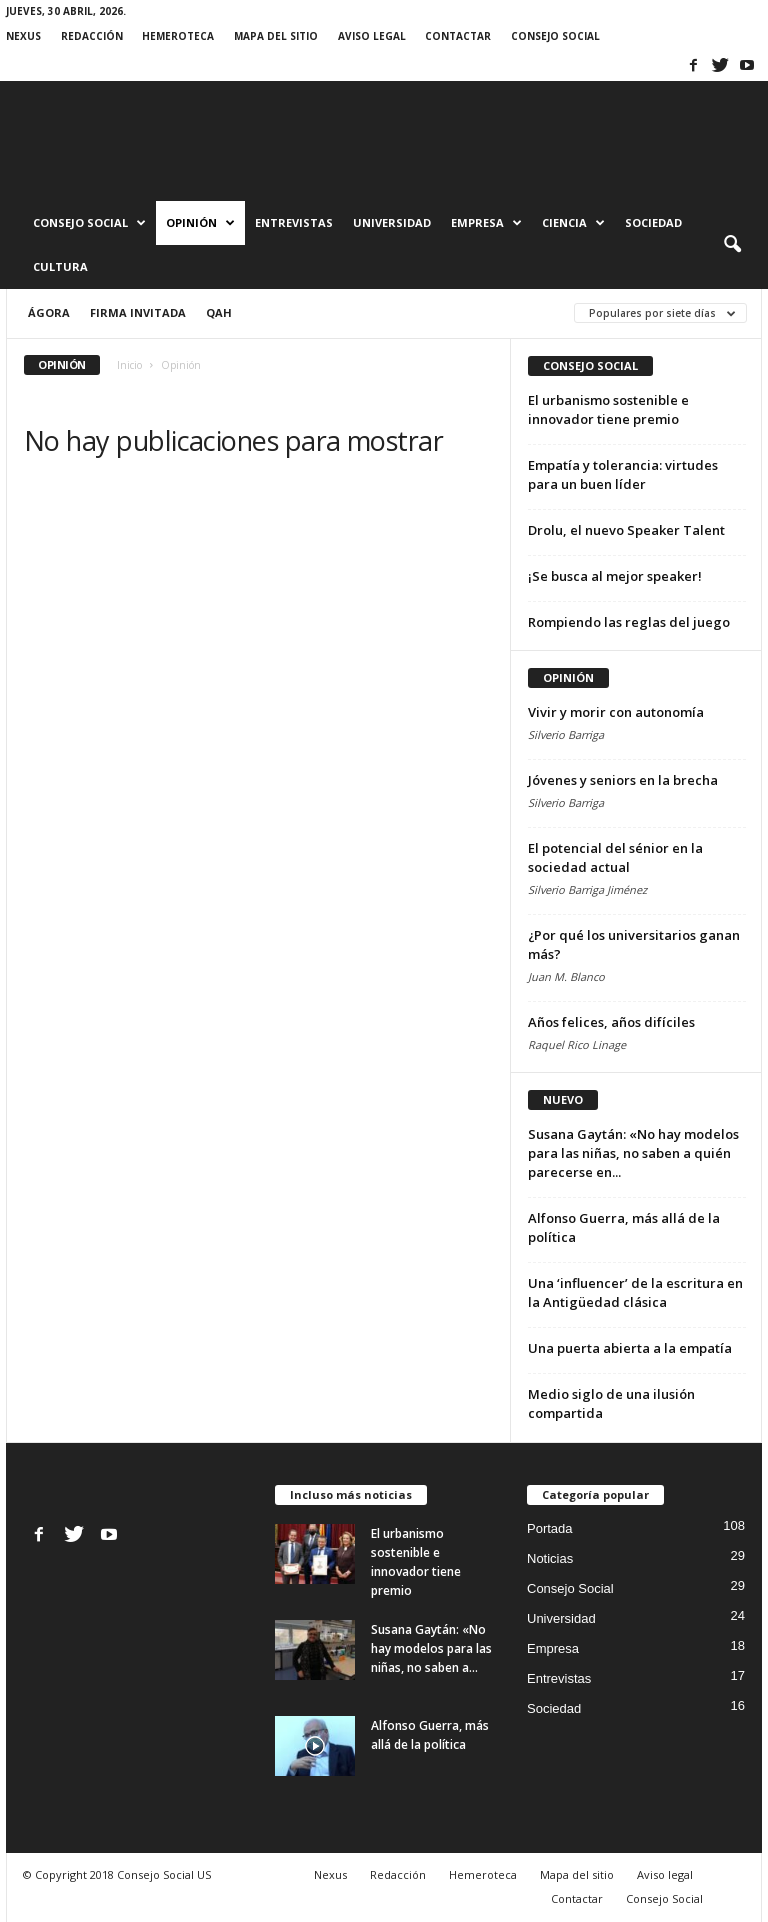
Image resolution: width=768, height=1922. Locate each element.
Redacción (92, 36)
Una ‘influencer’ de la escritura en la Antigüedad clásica (635, 1292)
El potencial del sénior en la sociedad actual (615, 857)
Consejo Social (555, 36)
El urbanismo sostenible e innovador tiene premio (608, 409)
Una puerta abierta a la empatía (630, 1348)
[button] (732, 245)
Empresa (486, 223)
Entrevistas (294, 222)
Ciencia (573, 223)
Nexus (23, 36)
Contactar (458, 36)
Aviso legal (372, 36)
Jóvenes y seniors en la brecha (623, 780)
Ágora (49, 312)
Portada (550, 1528)
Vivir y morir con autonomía (616, 712)
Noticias (550, 1558)
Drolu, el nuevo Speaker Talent (626, 530)
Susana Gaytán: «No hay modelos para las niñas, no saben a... (431, 1648)
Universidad (392, 222)
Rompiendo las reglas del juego (629, 622)
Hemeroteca (178, 36)
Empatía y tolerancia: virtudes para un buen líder (623, 474)
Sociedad (653, 222)
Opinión (200, 223)
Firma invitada (138, 312)
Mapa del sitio (276, 36)
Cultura (60, 266)
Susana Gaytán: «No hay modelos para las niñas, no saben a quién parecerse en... (633, 1153)
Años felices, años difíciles (611, 1022)
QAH (219, 312)
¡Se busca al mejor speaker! (615, 576)
